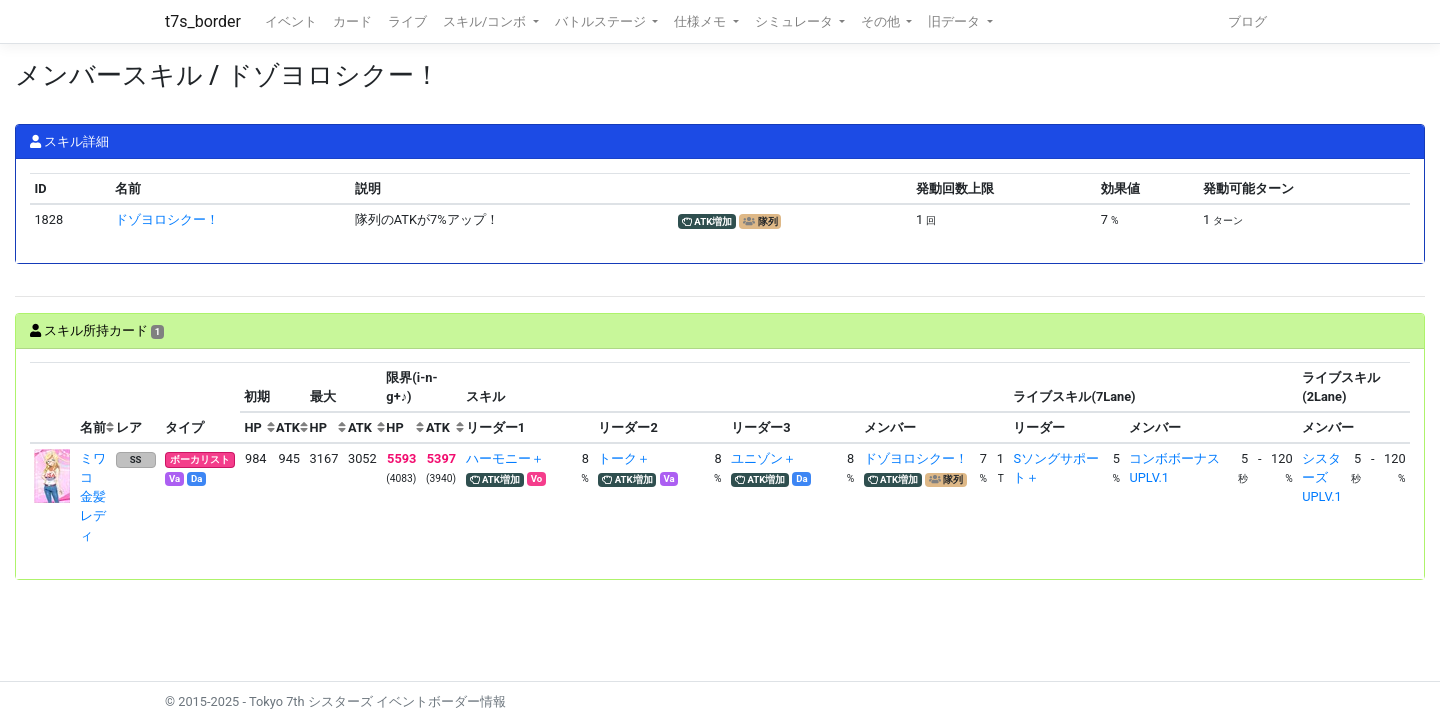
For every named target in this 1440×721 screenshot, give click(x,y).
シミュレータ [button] (795, 21)
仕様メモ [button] (701, 21)
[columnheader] (53, 403)
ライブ (407, 21)
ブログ (1247, 21)
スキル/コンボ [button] (486, 21)
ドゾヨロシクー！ (167, 219)
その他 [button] (882, 21)
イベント (291, 21)
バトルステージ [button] (602, 21)
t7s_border (203, 21)
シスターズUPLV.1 (1321, 477)
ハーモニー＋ (505, 458)
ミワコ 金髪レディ (93, 497)
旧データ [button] (955, 21)
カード (352, 21)
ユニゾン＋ (763, 458)
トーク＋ (624, 458)
